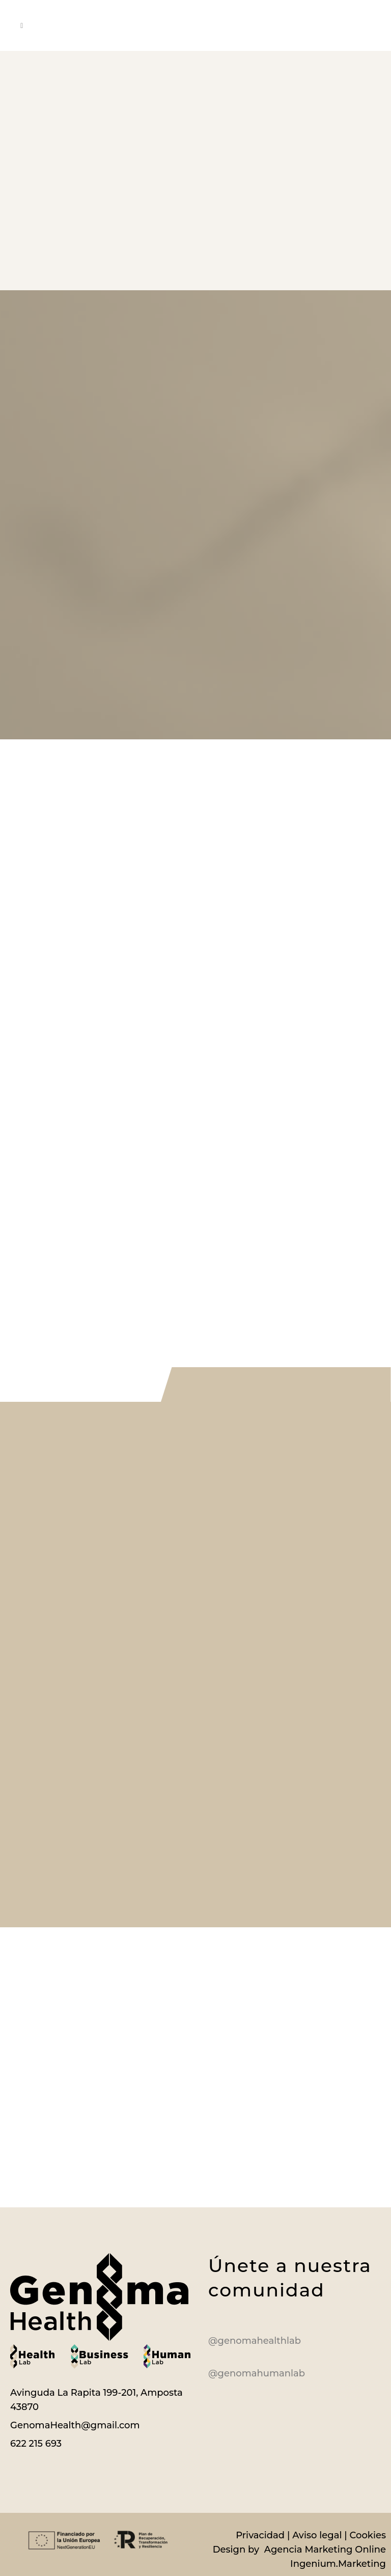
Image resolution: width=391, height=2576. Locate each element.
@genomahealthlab (254, 2340)
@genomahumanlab (256, 2373)
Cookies (368, 2535)
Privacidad (260, 2535)
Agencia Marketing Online (324, 2549)
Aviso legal (317, 2535)
